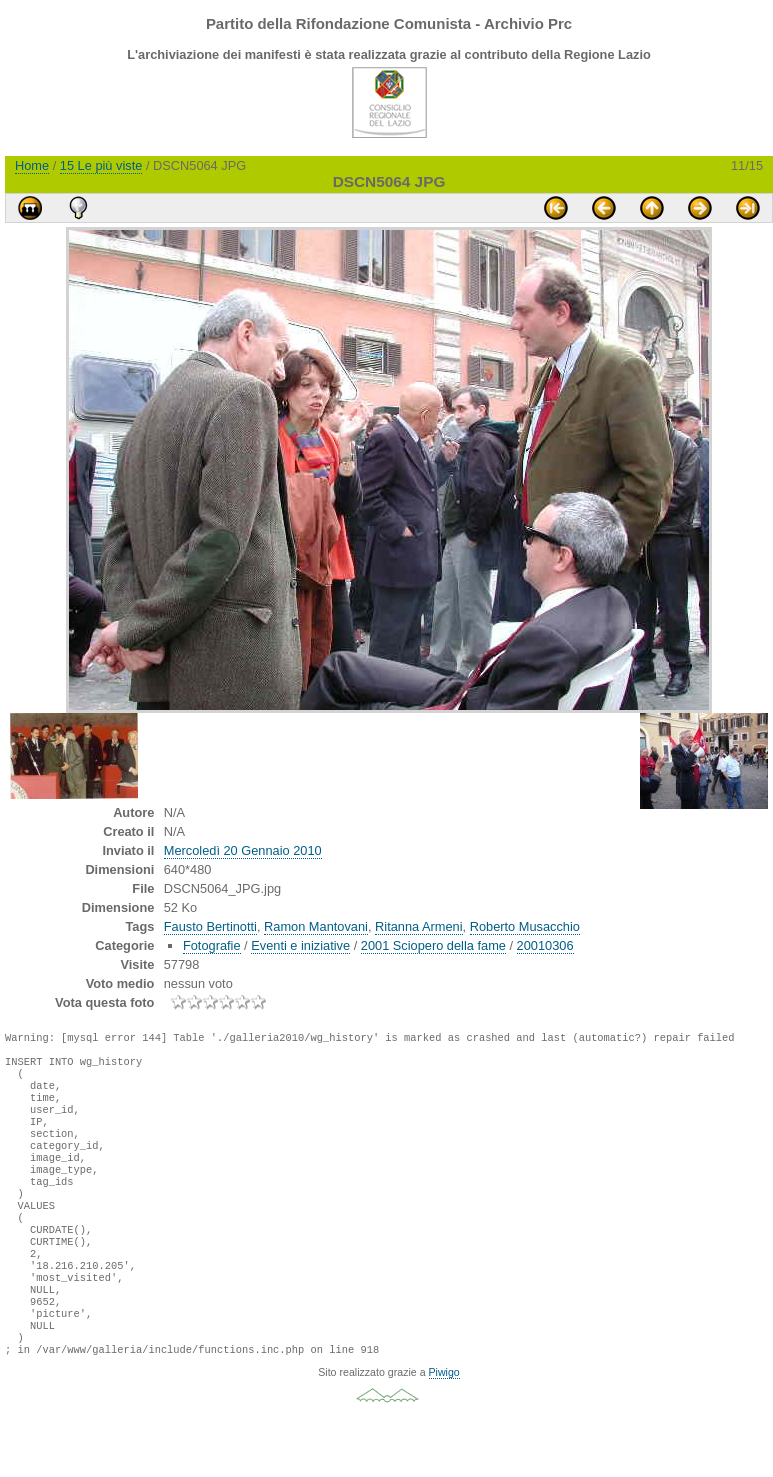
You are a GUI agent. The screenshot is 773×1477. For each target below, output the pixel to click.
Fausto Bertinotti (210, 926)
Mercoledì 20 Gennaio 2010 (243, 850)
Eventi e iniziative (300, 945)
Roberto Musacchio (525, 926)
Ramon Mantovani (316, 926)
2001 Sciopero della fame (433, 945)
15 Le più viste (101, 165)
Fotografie (212, 945)
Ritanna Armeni (419, 926)
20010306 (545, 945)
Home (32, 165)
